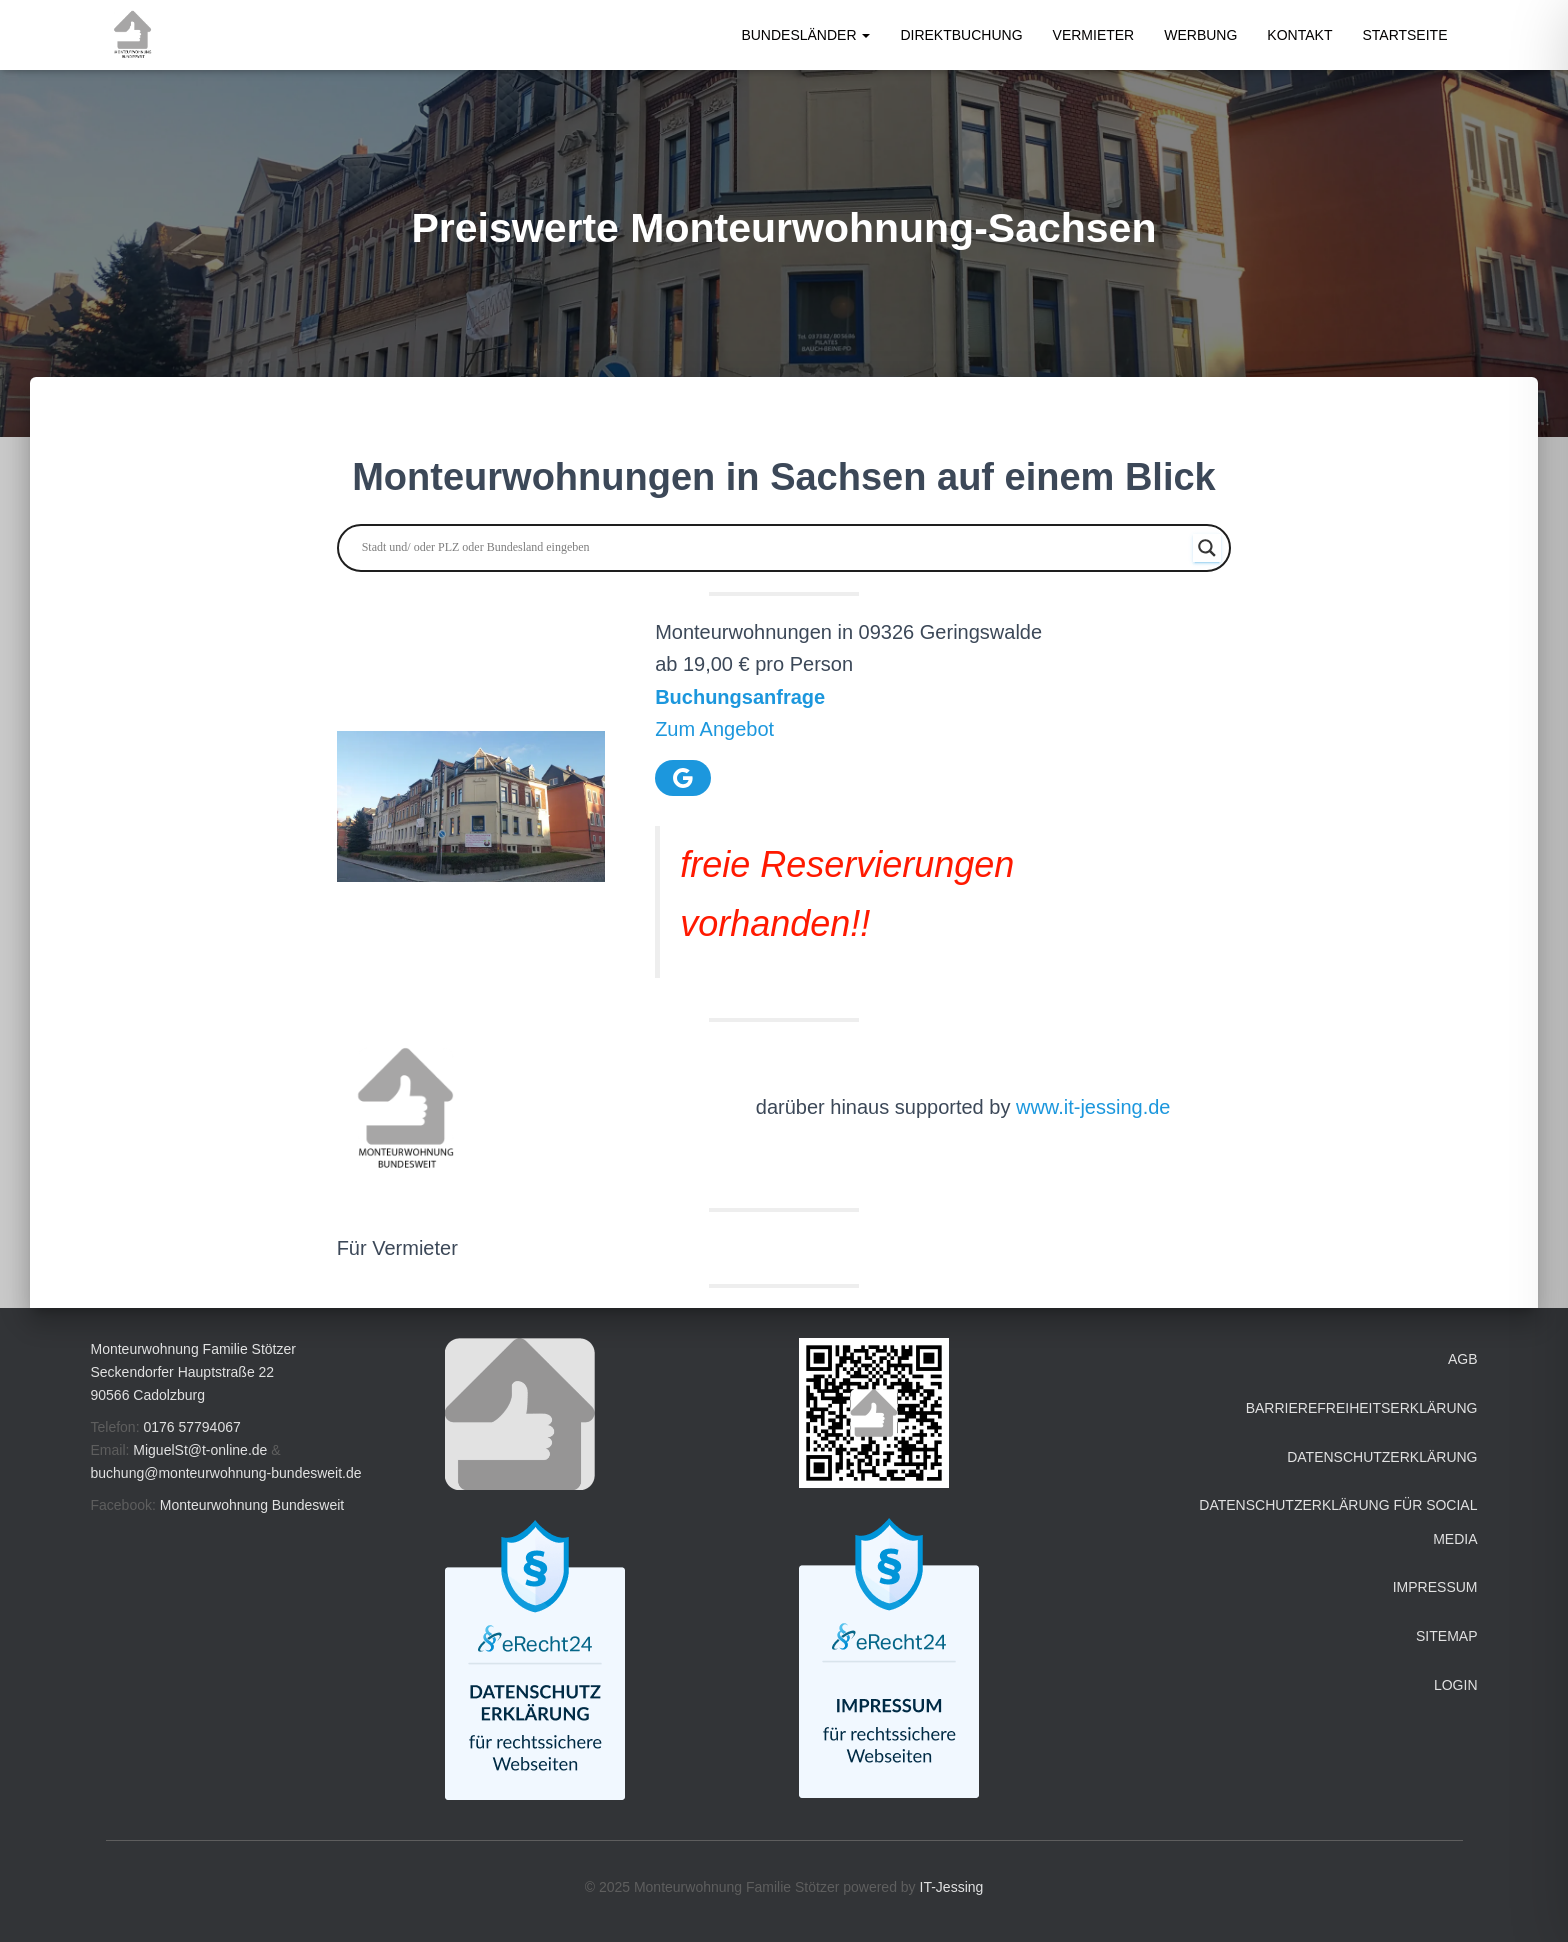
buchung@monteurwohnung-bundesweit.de (226, 1473)
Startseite (1404, 35)
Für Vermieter (397, 1248)
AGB (1463, 1359)
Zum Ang (695, 729)
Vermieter (1094, 35)
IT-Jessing (952, 1887)
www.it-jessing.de (1093, 1107)
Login (1456, 1685)
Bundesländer (805, 35)
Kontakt (1299, 35)
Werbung (1200, 35)
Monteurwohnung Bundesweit (252, 1505)
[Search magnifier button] (1207, 548)
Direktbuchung (961, 35)
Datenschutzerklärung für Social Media (1338, 1522)
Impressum (1435, 1587)
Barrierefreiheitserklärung (1362, 1408)
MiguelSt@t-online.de (200, 1450)
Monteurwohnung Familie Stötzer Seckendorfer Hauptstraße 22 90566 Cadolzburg (193, 1371)
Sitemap (1446, 1636)
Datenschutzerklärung (1382, 1457)
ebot (754, 729)
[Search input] (775, 548)
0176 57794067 (191, 1427)
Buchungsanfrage (740, 697)
